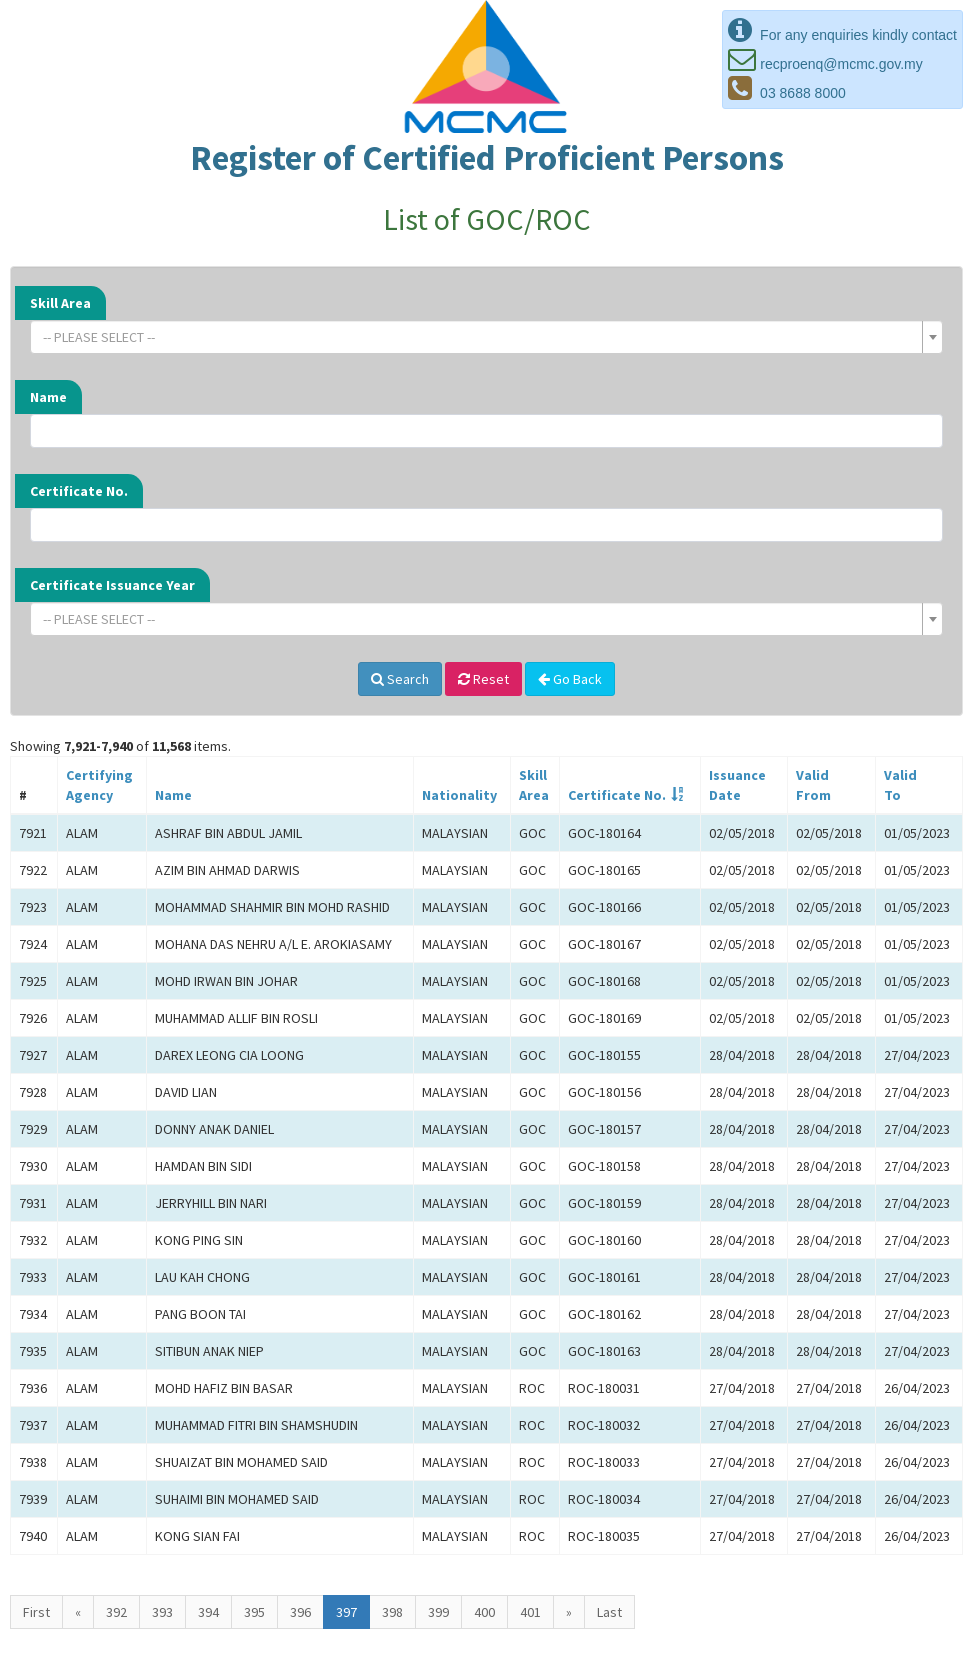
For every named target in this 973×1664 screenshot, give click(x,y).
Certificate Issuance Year (112, 585)
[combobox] (486, 337)
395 (254, 1612)
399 (438, 1612)
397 (346, 1612)
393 (162, 1612)
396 (300, 1612)
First (36, 1612)
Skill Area (60, 303)
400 (484, 1612)
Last (609, 1612)
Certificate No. (79, 491)
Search (400, 679)
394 (208, 1612)
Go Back (570, 679)
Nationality (459, 795)
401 (530, 1612)
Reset (483, 679)
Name (48, 397)
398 (392, 1612)
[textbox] (480, 337)
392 (116, 1612)
